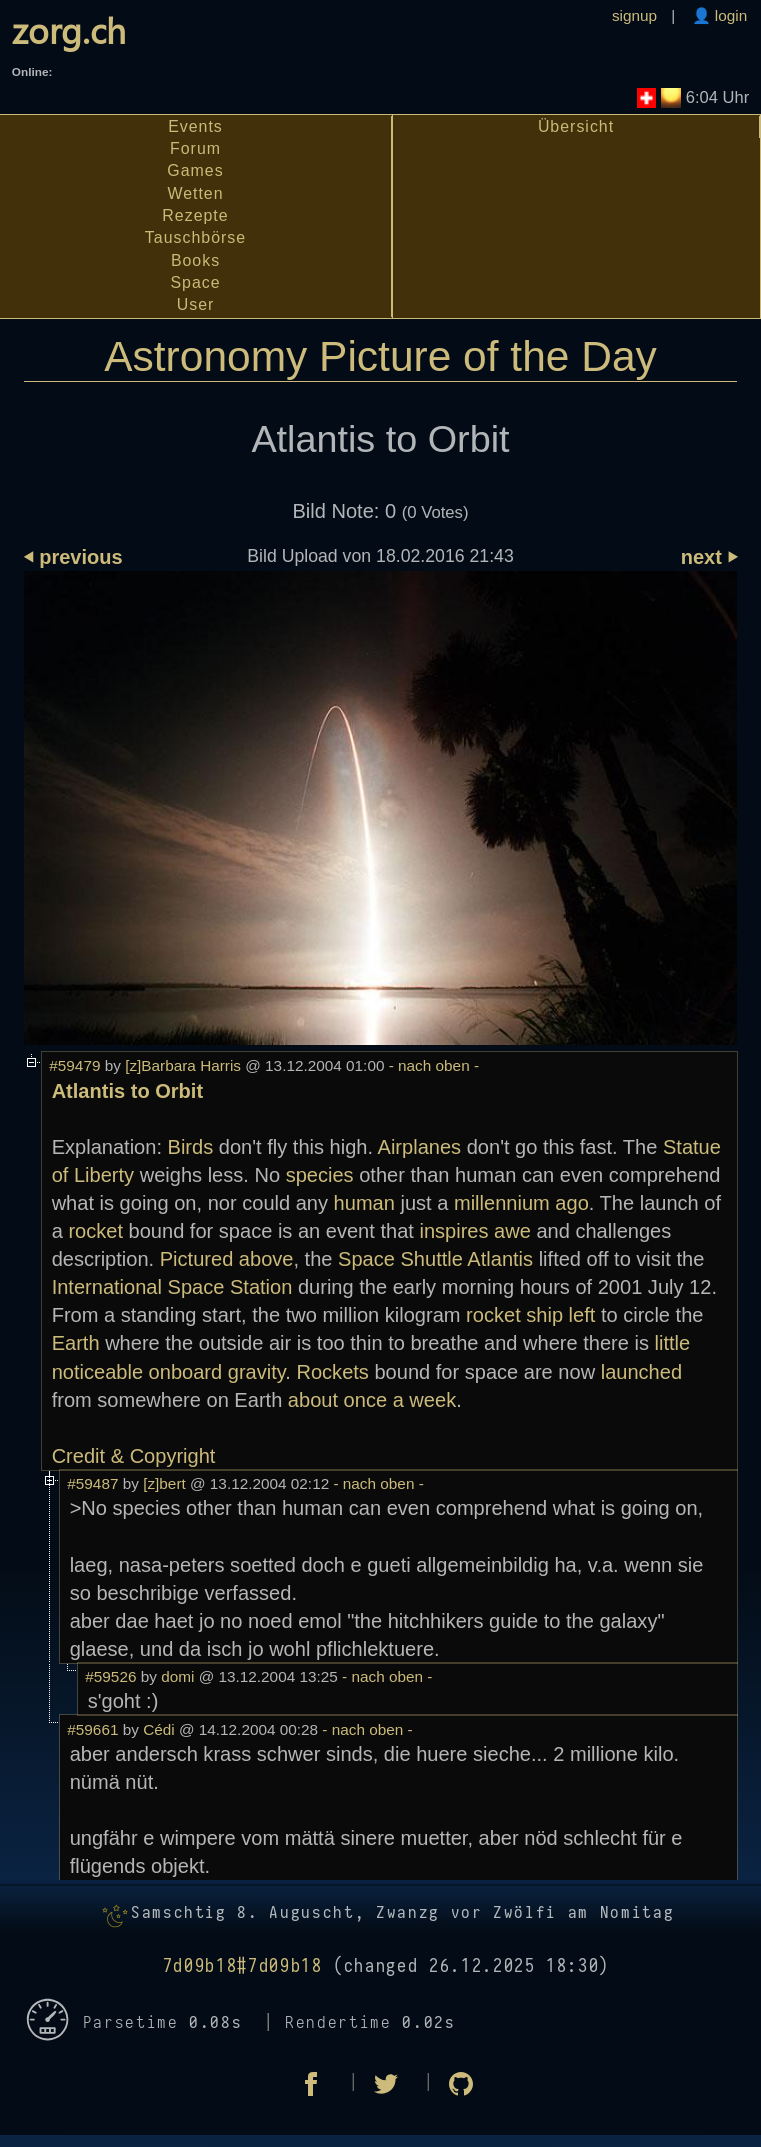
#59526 (110, 1676)
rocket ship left (530, 1315)
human (364, 1203)
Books (195, 260)
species (320, 1175)
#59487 (92, 1483)
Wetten (195, 193)
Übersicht (576, 126)
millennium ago (521, 1203)
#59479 (74, 1065)
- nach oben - (431, 1065)
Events (195, 126)
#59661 (92, 1729)
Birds (191, 1147)
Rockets (332, 1372)
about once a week (372, 1400)
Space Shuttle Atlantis (435, 1259)
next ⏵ (709, 557)
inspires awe (474, 1231)
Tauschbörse (195, 237)
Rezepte (195, 215)
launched (641, 1372)
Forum (195, 148)
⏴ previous (73, 557)
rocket (95, 1231)
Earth (76, 1343)
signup (634, 15)
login (729, 15)
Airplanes (420, 1147)
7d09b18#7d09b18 (243, 1966)
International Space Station (172, 1287)
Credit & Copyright (134, 1456)
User (196, 304)
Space (195, 282)
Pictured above (227, 1259)
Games (195, 170)
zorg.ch (69, 29)
